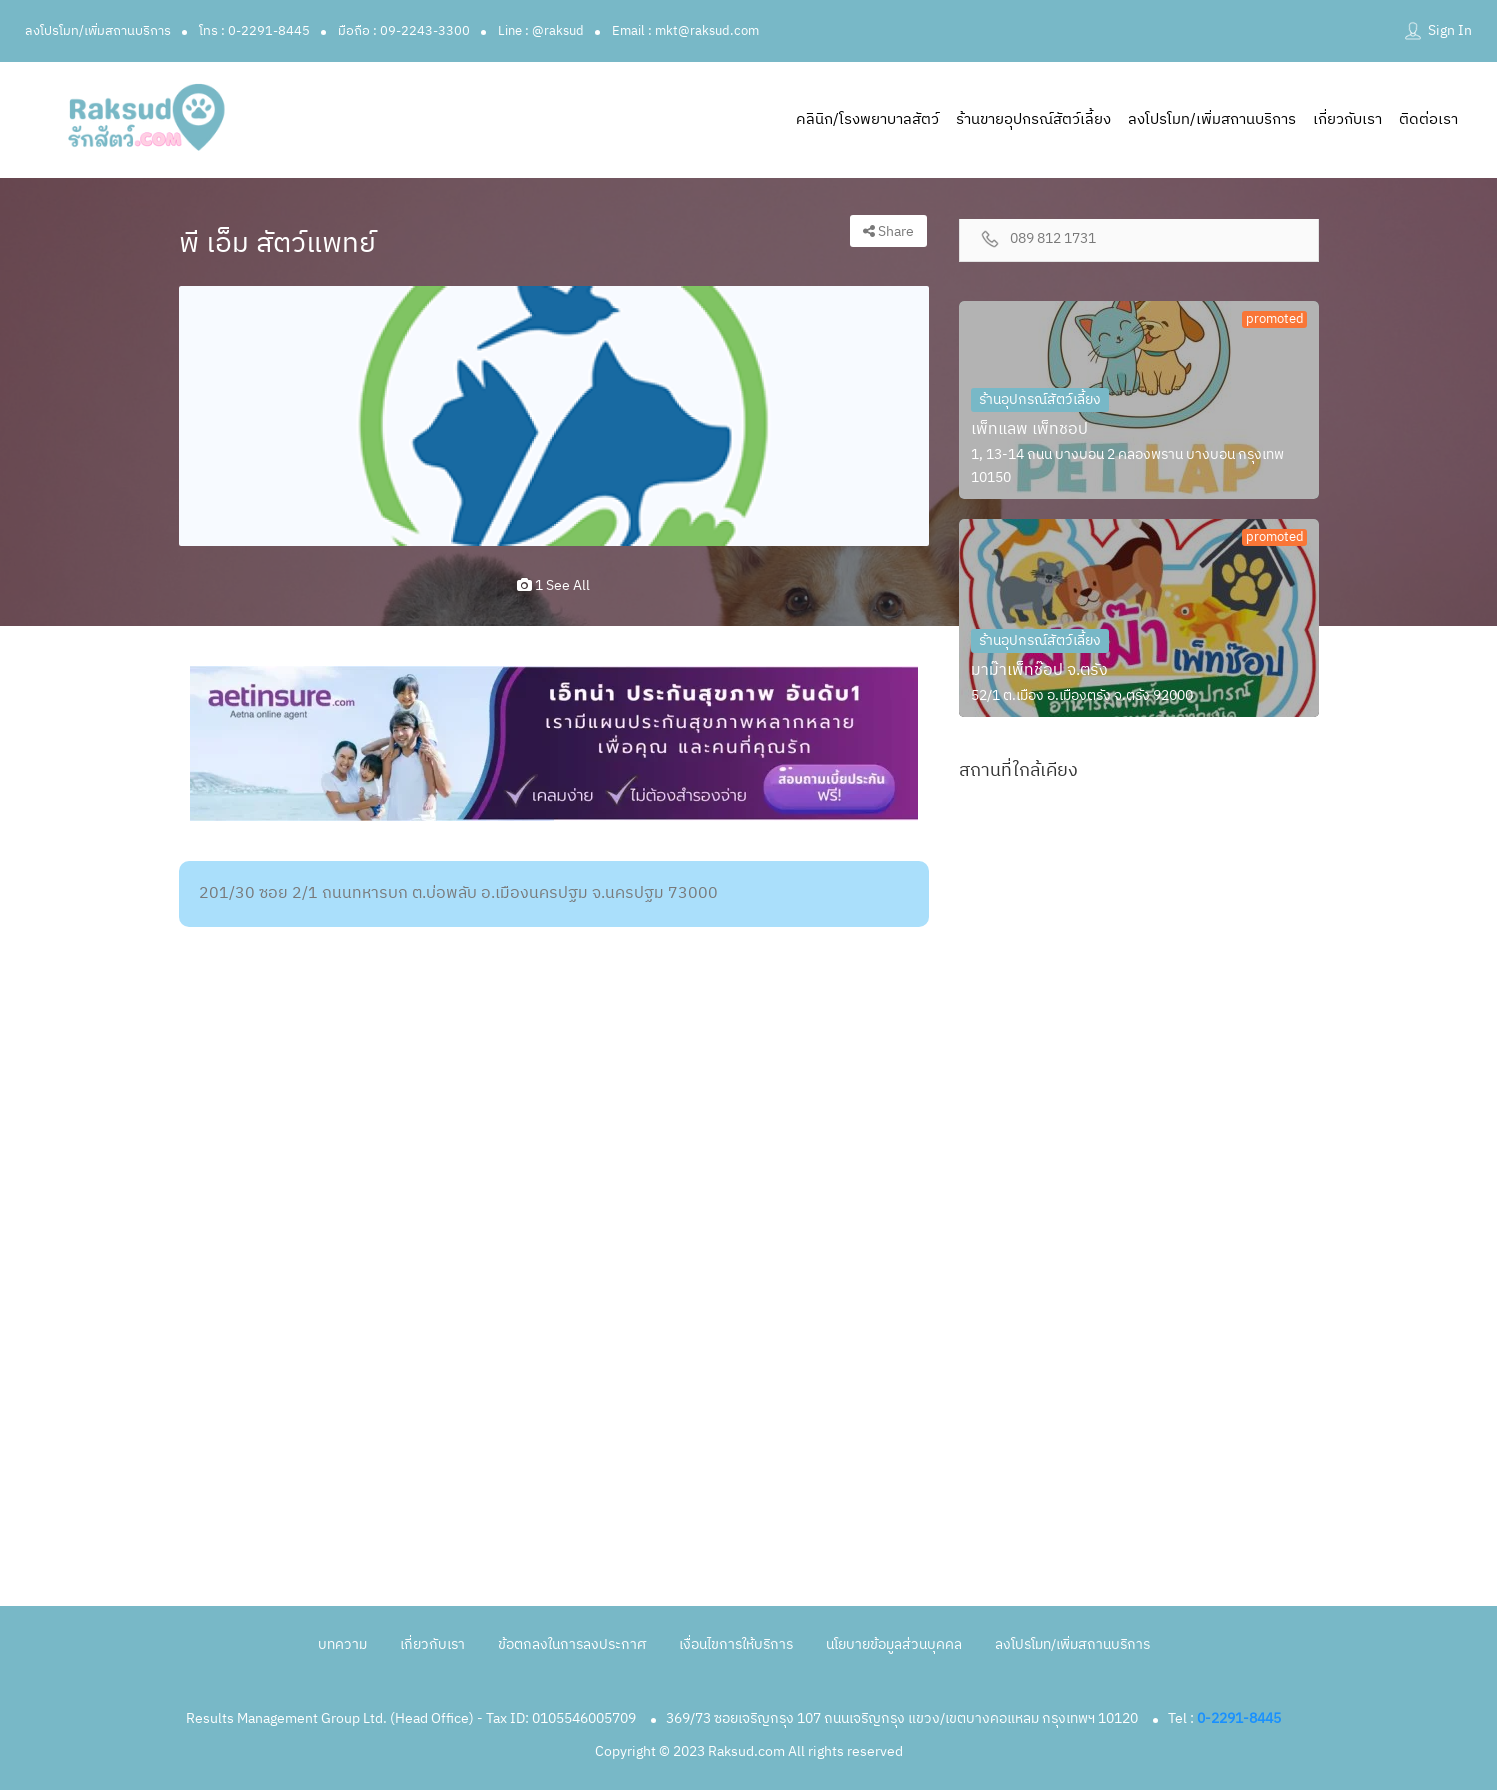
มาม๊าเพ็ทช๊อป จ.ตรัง (1039, 670)
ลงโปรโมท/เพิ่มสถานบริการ (98, 31)
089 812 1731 (1053, 239)
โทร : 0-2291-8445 (254, 31)
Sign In (1450, 30)
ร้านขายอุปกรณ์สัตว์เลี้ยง (1033, 119)
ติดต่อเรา (1428, 119)
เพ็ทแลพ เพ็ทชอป (1029, 429)
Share (888, 231)
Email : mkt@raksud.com (685, 31)
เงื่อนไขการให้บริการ (736, 1644)
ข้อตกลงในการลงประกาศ (572, 1644)
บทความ (342, 1644)
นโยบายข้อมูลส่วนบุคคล (894, 1644)
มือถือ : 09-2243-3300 (404, 31)
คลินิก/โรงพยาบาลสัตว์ (867, 119)
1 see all (553, 585)
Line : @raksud (541, 31)
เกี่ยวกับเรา (1347, 119)
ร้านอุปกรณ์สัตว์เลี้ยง (1040, 399)
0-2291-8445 (1239, 1718)
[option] (554, 416)
